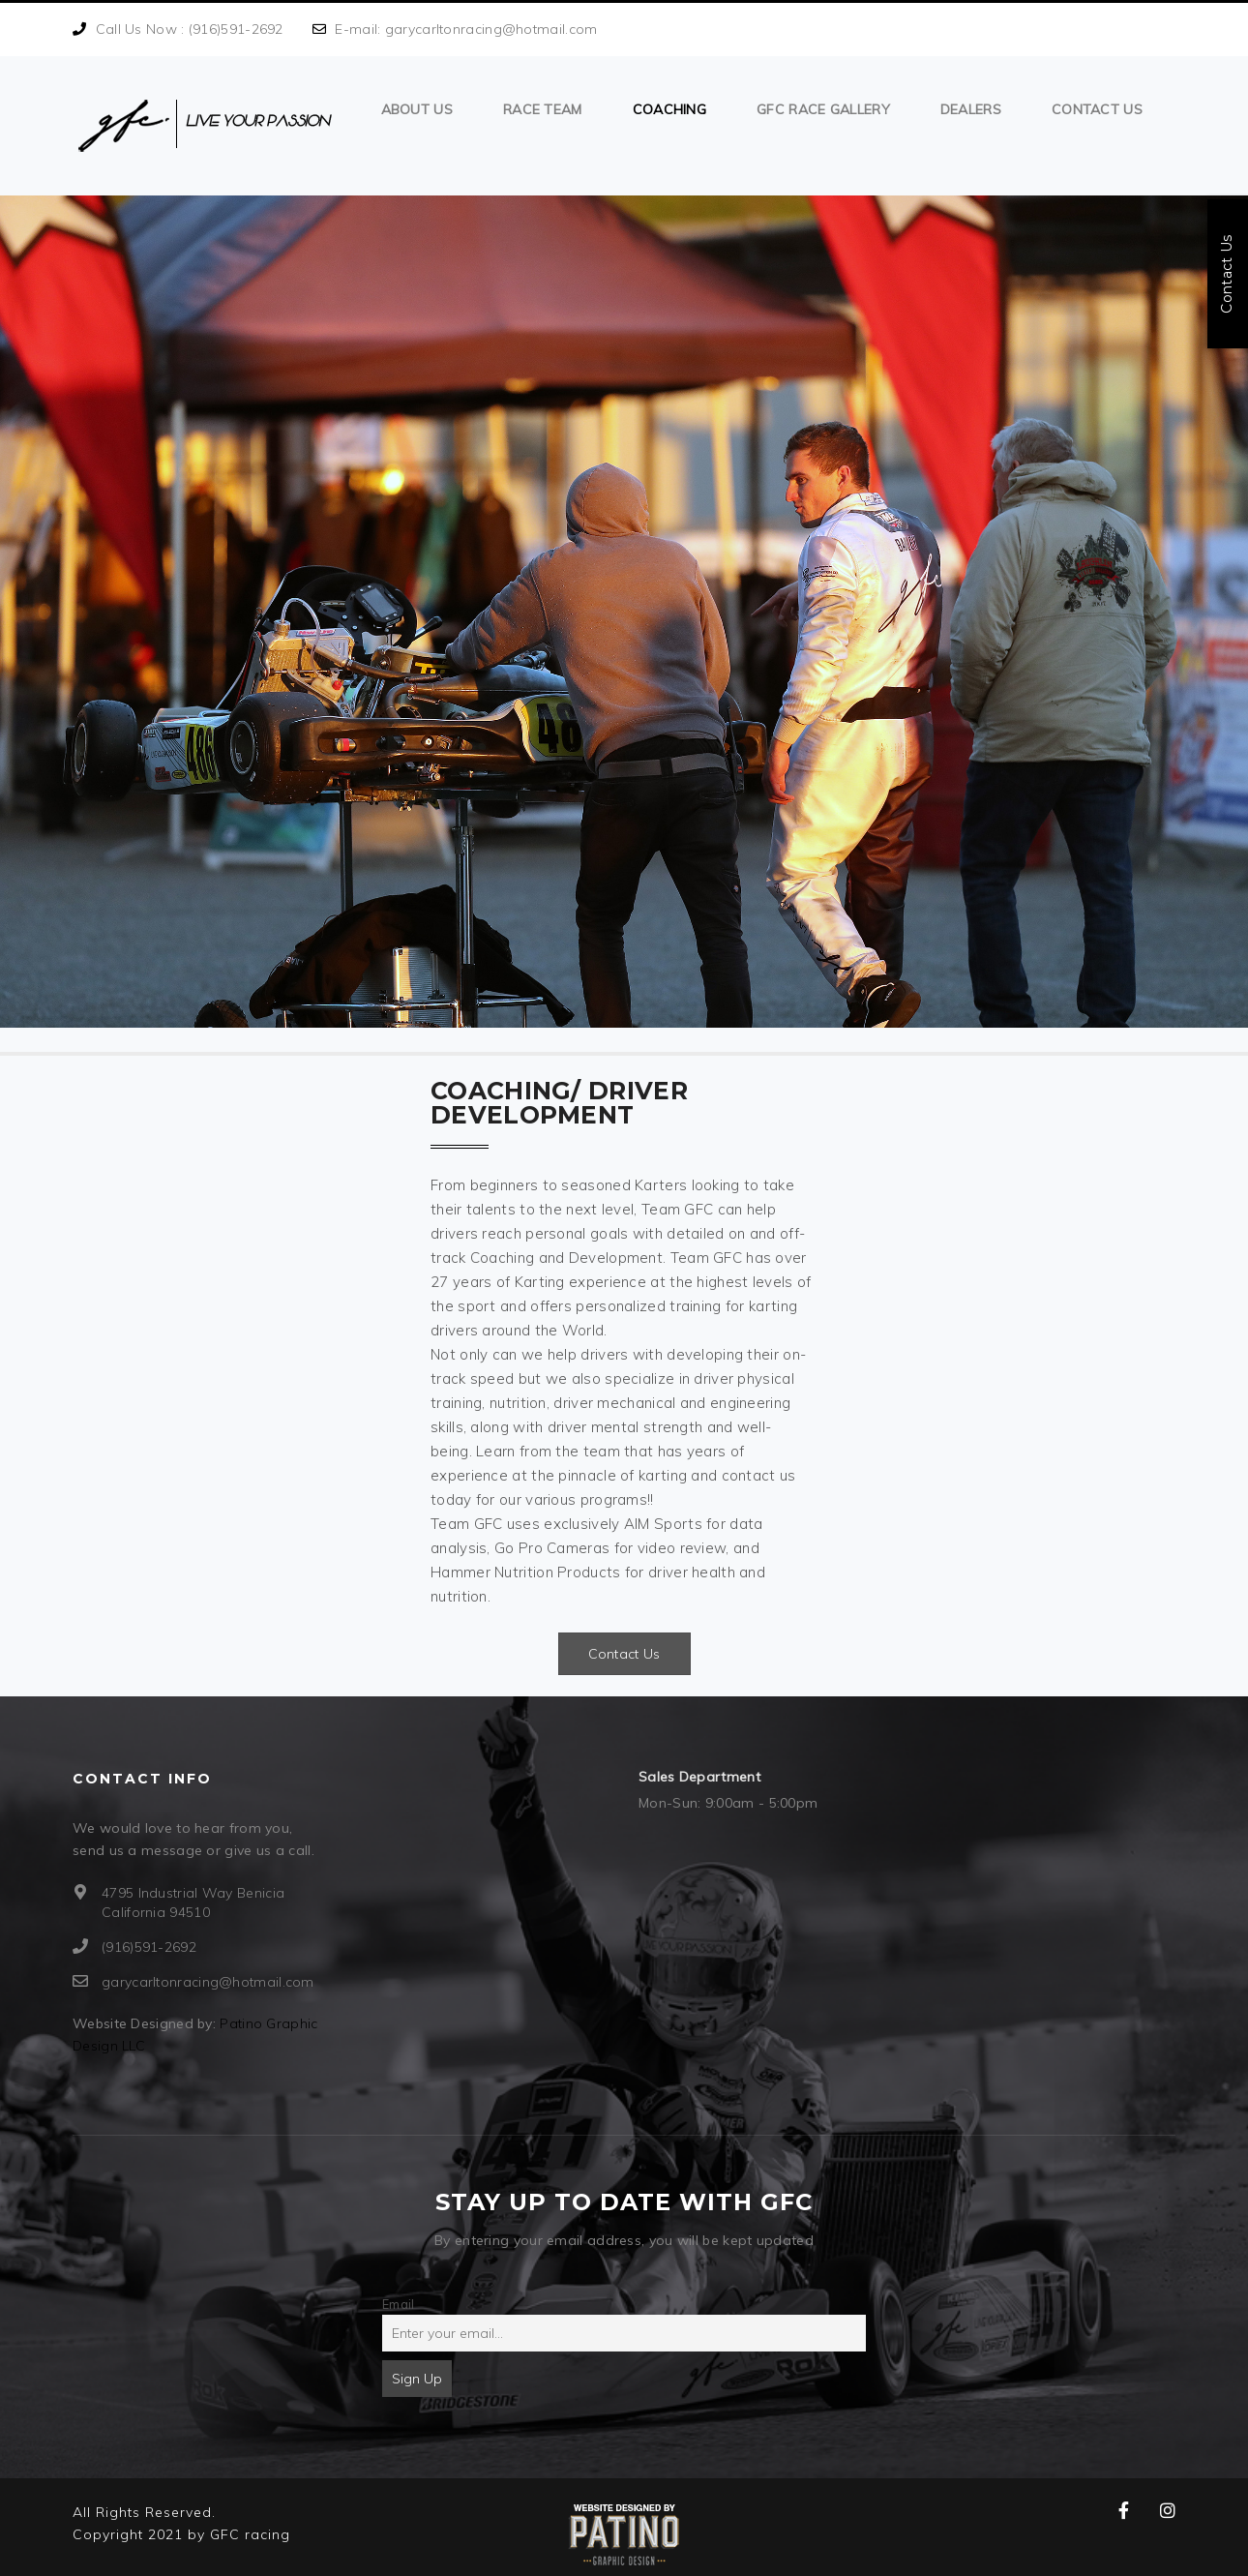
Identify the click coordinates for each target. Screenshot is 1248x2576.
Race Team (542, 109)
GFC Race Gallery (823, 109)
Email (398, 2304)
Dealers (970, 109)
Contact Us (1097, 109)
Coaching (669, 109)
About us (417, 109)
